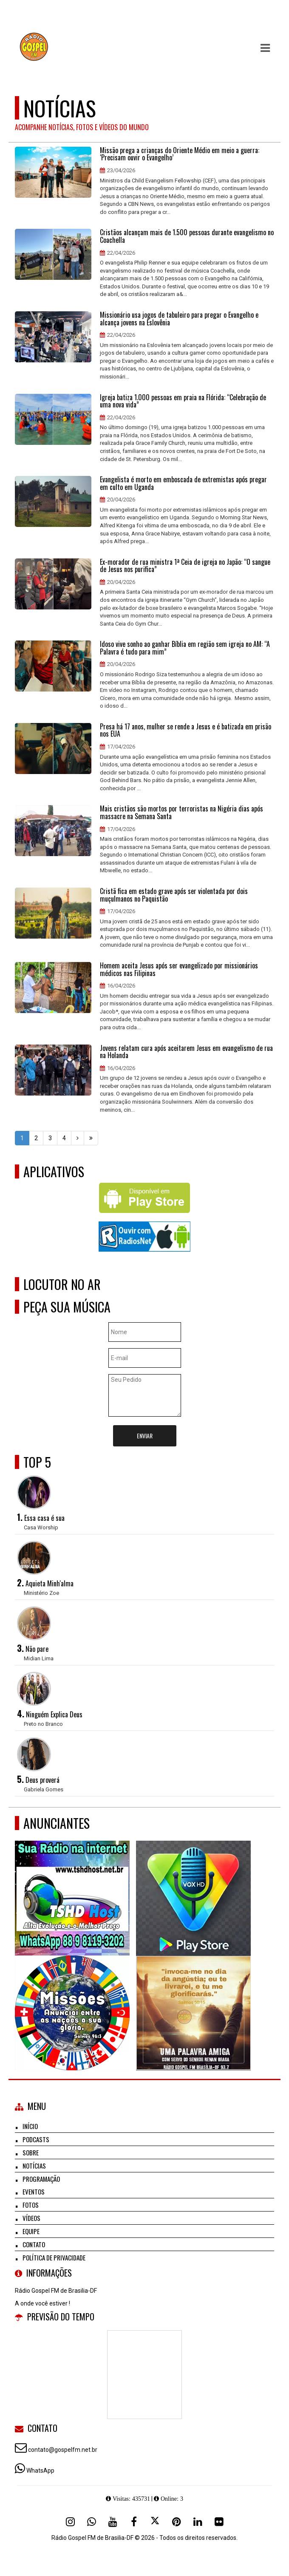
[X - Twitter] (155, 2521)
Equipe (31, 2231)
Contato (34, 2244)
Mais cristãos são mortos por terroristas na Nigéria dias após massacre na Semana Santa (181, 812)
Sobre (31, 2152)
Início (30, 2126)
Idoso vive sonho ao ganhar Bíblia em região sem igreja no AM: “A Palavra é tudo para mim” (185, 647)
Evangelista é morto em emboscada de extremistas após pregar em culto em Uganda (183, 483)
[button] (265, 48)
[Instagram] (70, 2521)
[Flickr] (219, 2521)
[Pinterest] (176, 2521)
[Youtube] (113, 2521)
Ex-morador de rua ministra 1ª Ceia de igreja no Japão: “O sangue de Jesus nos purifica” (185, 565)
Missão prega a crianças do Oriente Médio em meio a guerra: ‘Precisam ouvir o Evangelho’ (179, 154)
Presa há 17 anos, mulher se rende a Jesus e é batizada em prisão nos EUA (185, 730)
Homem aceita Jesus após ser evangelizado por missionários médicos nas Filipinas (179, 969)
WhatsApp (40, 2470)
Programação (41, 2178)
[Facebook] (134, 2521)
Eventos (34, 2191)
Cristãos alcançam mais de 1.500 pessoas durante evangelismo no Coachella (187, 236)
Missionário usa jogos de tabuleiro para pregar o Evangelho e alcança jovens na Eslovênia (179, 318)
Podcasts (36, 2139)
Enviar (145, 1435)
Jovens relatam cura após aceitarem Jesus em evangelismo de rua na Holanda (186, 1052)
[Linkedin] (198, 2521)
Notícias (34, 2165)
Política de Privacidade (54, 2257)
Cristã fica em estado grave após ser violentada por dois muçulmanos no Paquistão (174, 895)
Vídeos (31, 2218)
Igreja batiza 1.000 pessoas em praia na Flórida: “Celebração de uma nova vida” (183, 401)
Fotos (31, 2204)
